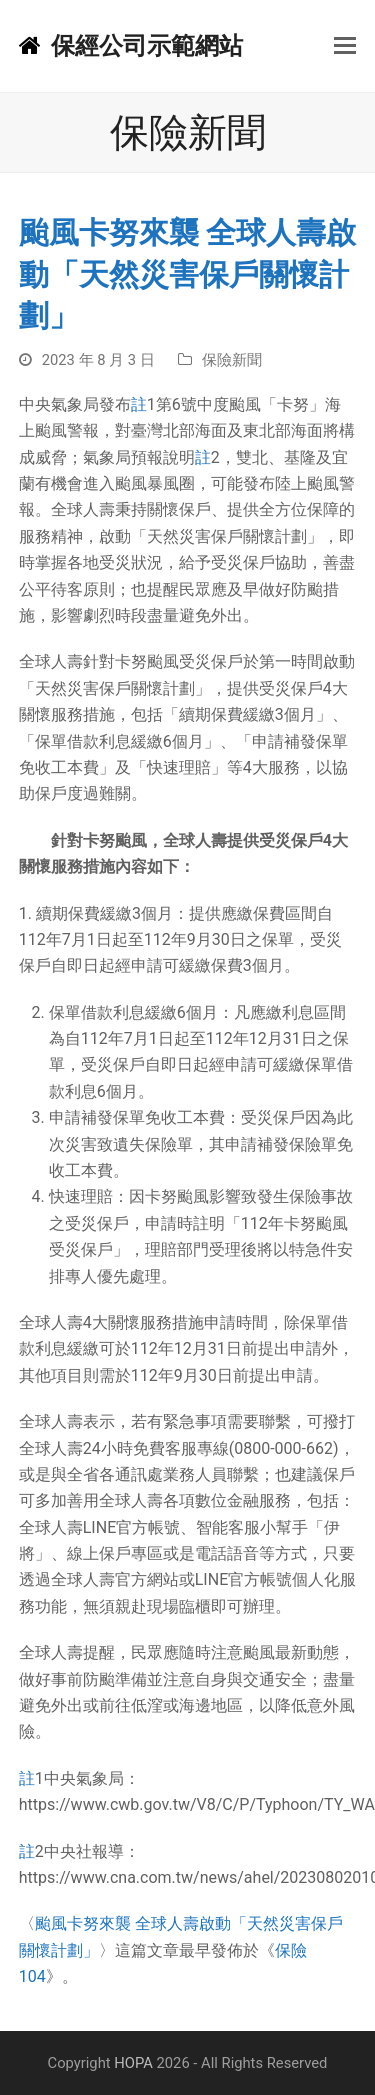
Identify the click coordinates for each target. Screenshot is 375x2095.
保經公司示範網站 (131, 46)
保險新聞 (232, 360)
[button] (345, 46)
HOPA (133, 2063)
